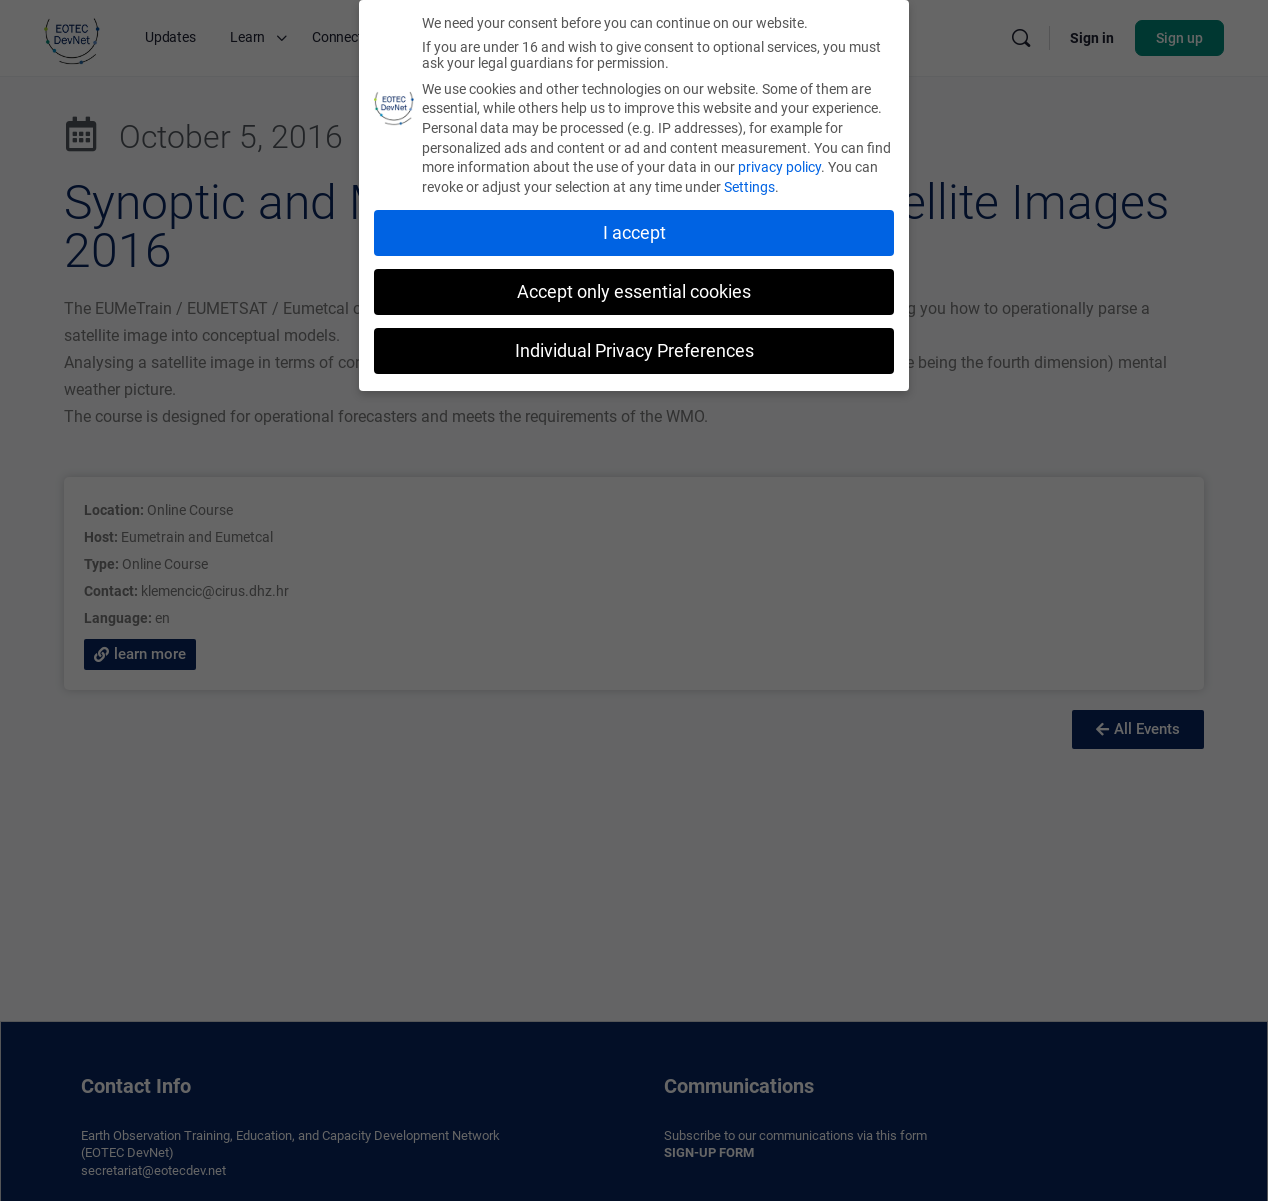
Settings (749, 183)
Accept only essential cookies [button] (634, 288)
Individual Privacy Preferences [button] (634, 346)
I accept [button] (634, 229)
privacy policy (779, 163)
